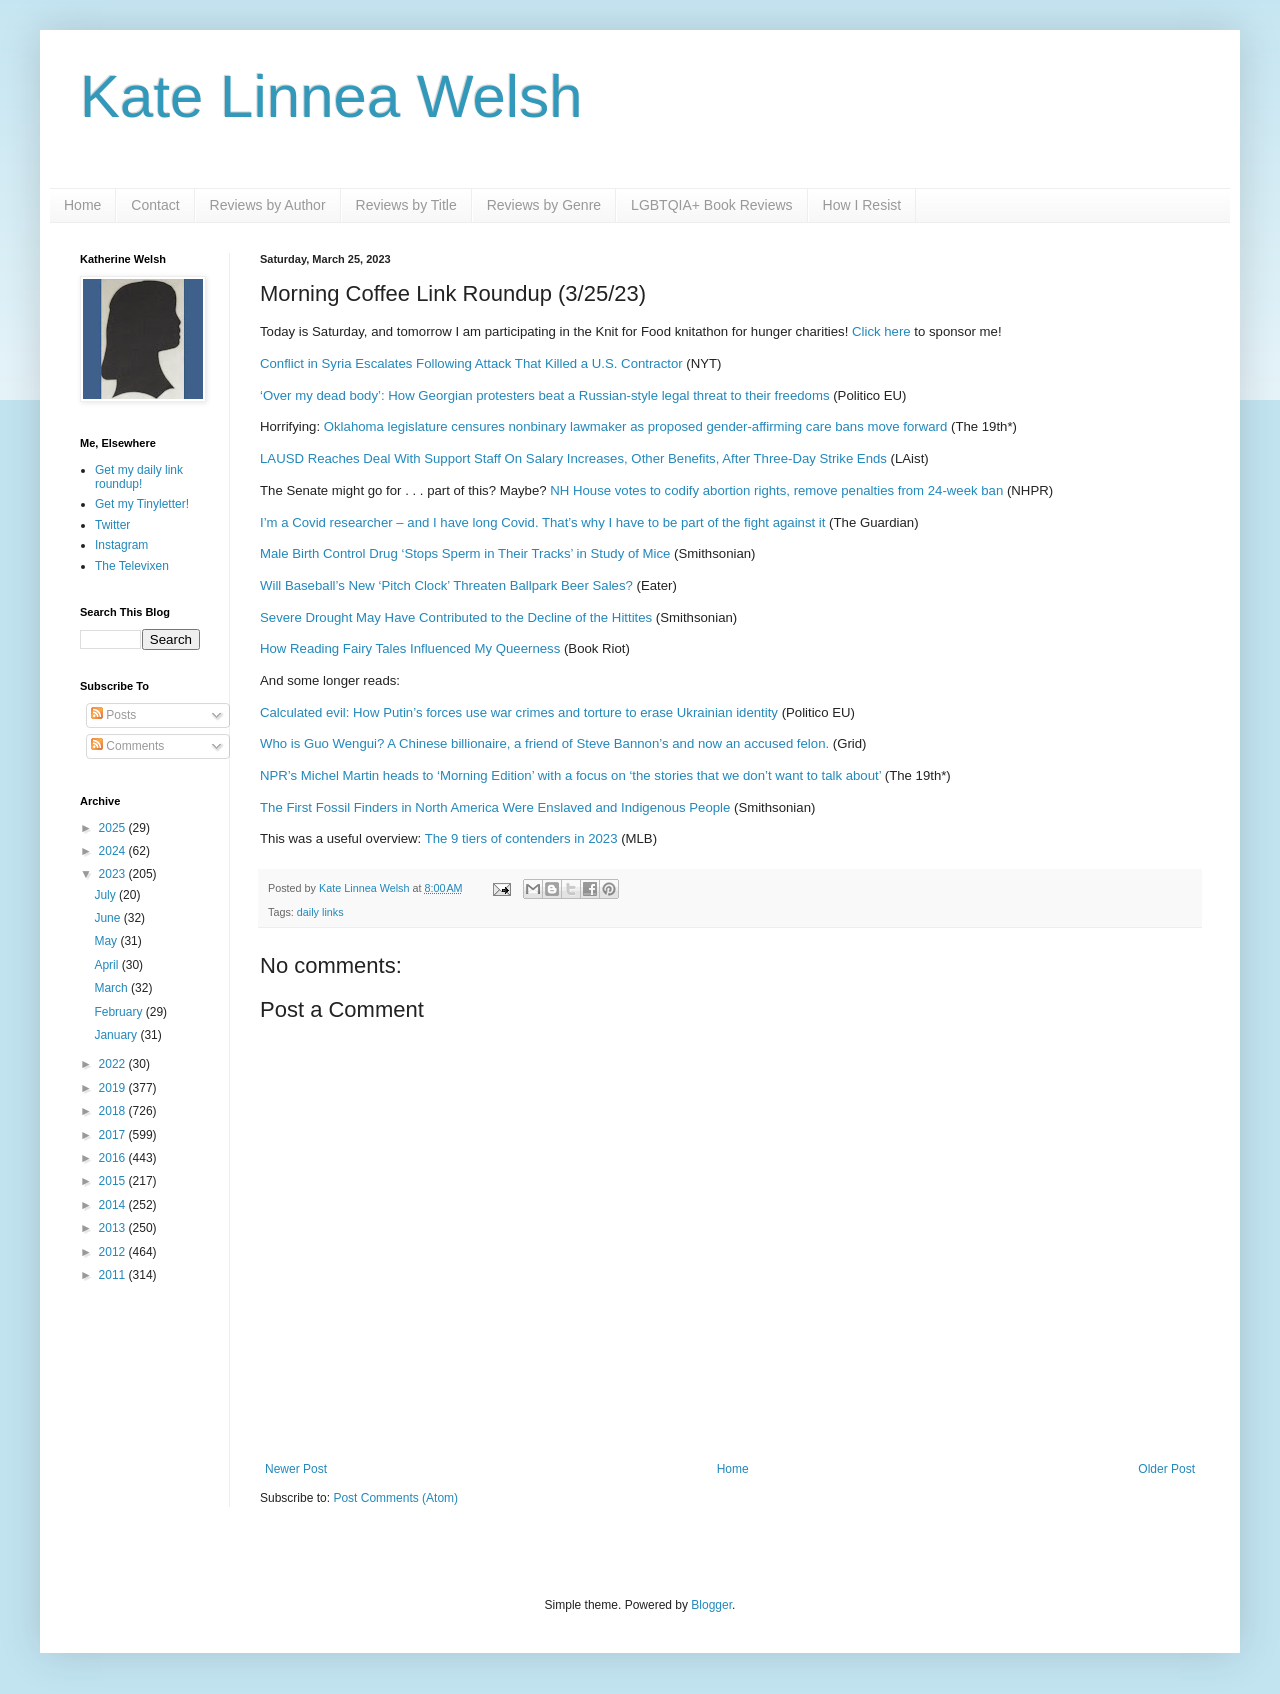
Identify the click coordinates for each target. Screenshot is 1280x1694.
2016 (114, 1158)
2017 (114, 1135)
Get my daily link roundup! (139, 477)
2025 (114, 828)
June (108, 918)
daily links (320, 912)
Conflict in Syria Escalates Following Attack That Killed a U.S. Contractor (471, 363)
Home (82, 205)
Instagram (121, 545)
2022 (114, 1064)
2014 (114, 1205)
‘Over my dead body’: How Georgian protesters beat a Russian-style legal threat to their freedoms (545, 395)
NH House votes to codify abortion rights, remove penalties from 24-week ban (776, 490)
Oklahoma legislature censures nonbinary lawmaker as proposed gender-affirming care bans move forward (636, 426)
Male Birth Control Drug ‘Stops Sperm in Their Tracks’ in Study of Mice (465, 553)
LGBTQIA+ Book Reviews (711, 205)
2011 (114, 1275)
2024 (114, 851)
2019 (114, 1088)
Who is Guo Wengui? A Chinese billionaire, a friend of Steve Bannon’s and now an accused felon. (544, 743)
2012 (114, 1252)
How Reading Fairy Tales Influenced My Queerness (410, 648)
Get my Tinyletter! (142, 504)
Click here (881, 331)
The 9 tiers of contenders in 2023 (521, 838)
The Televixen (132, 566)
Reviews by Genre (544, 205)
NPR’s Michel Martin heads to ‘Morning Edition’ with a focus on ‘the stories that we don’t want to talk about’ (570, 775)
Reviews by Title (406, 205)
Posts (113, 715)
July (106, 895)
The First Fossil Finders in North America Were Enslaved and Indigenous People (495, 807)
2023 (114, 874)
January (117, 1035)
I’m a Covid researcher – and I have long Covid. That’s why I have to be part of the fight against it (542, 522)
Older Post (1166, 1469)
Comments (127, 746)
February (119, 1012)
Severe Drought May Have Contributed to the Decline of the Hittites (456, 617)
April (107, 965)
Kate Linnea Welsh (331, 96)
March (112, 988)
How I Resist (862, 205)
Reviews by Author (268, 205)
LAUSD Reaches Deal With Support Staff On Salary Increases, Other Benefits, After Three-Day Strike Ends (573, 458)
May (107, 941)
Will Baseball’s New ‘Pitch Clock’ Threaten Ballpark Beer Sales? (446, 585)
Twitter (112, 525)
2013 (114, 1228)
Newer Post (296, 1469)
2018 (114, 1111)
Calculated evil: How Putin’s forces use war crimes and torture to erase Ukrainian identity (519, 712)
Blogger (711, 1605)
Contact (155, 205)
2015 (114, 1181)
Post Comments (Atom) (395, 1498)
